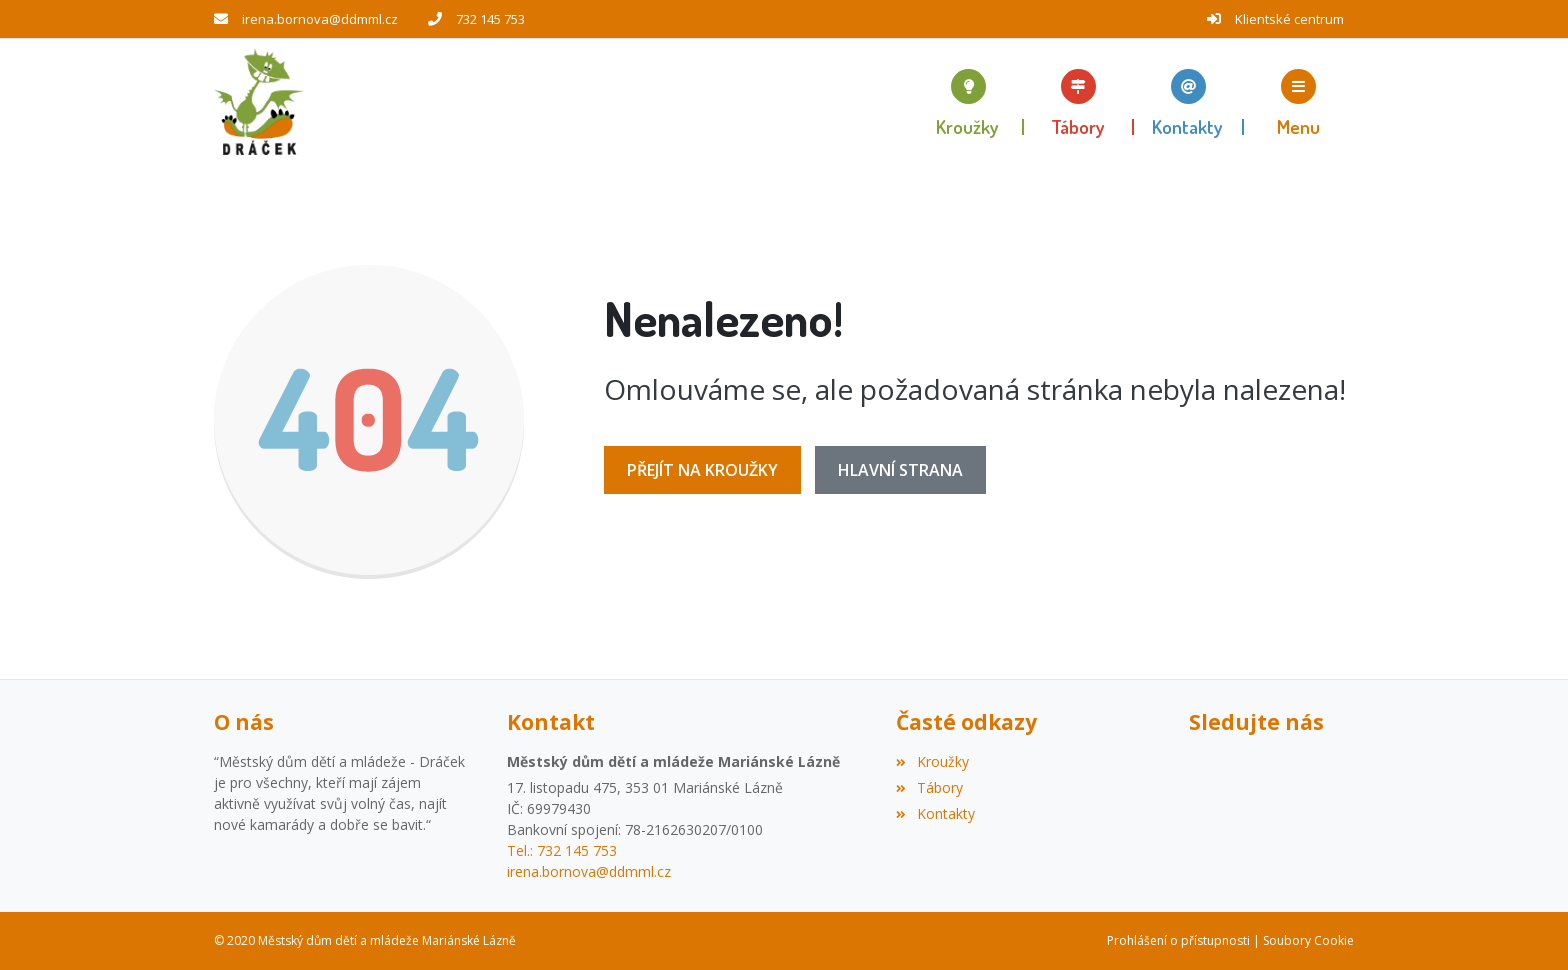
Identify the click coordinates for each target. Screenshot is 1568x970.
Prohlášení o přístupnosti (1178, 940)
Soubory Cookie (1308, 940)
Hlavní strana (900, 470)
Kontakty (935, 813)
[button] (1299, 102)
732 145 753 (490, 19)
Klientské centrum (1289, 19)
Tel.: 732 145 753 (562, 850)
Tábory (929, 787)
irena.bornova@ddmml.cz (320, 19)
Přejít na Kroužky (702, 470)
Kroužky (932, 761)
